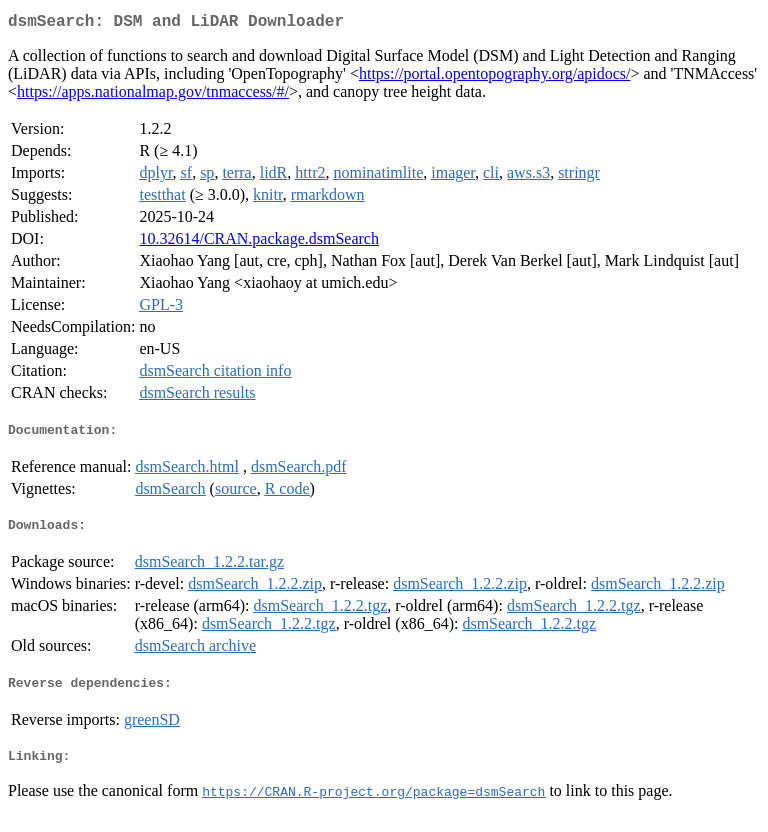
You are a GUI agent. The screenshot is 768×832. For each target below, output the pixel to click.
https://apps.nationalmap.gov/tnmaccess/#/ (153, 95)
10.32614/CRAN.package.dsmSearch (259, 242)
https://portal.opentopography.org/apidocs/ (495, 77)
